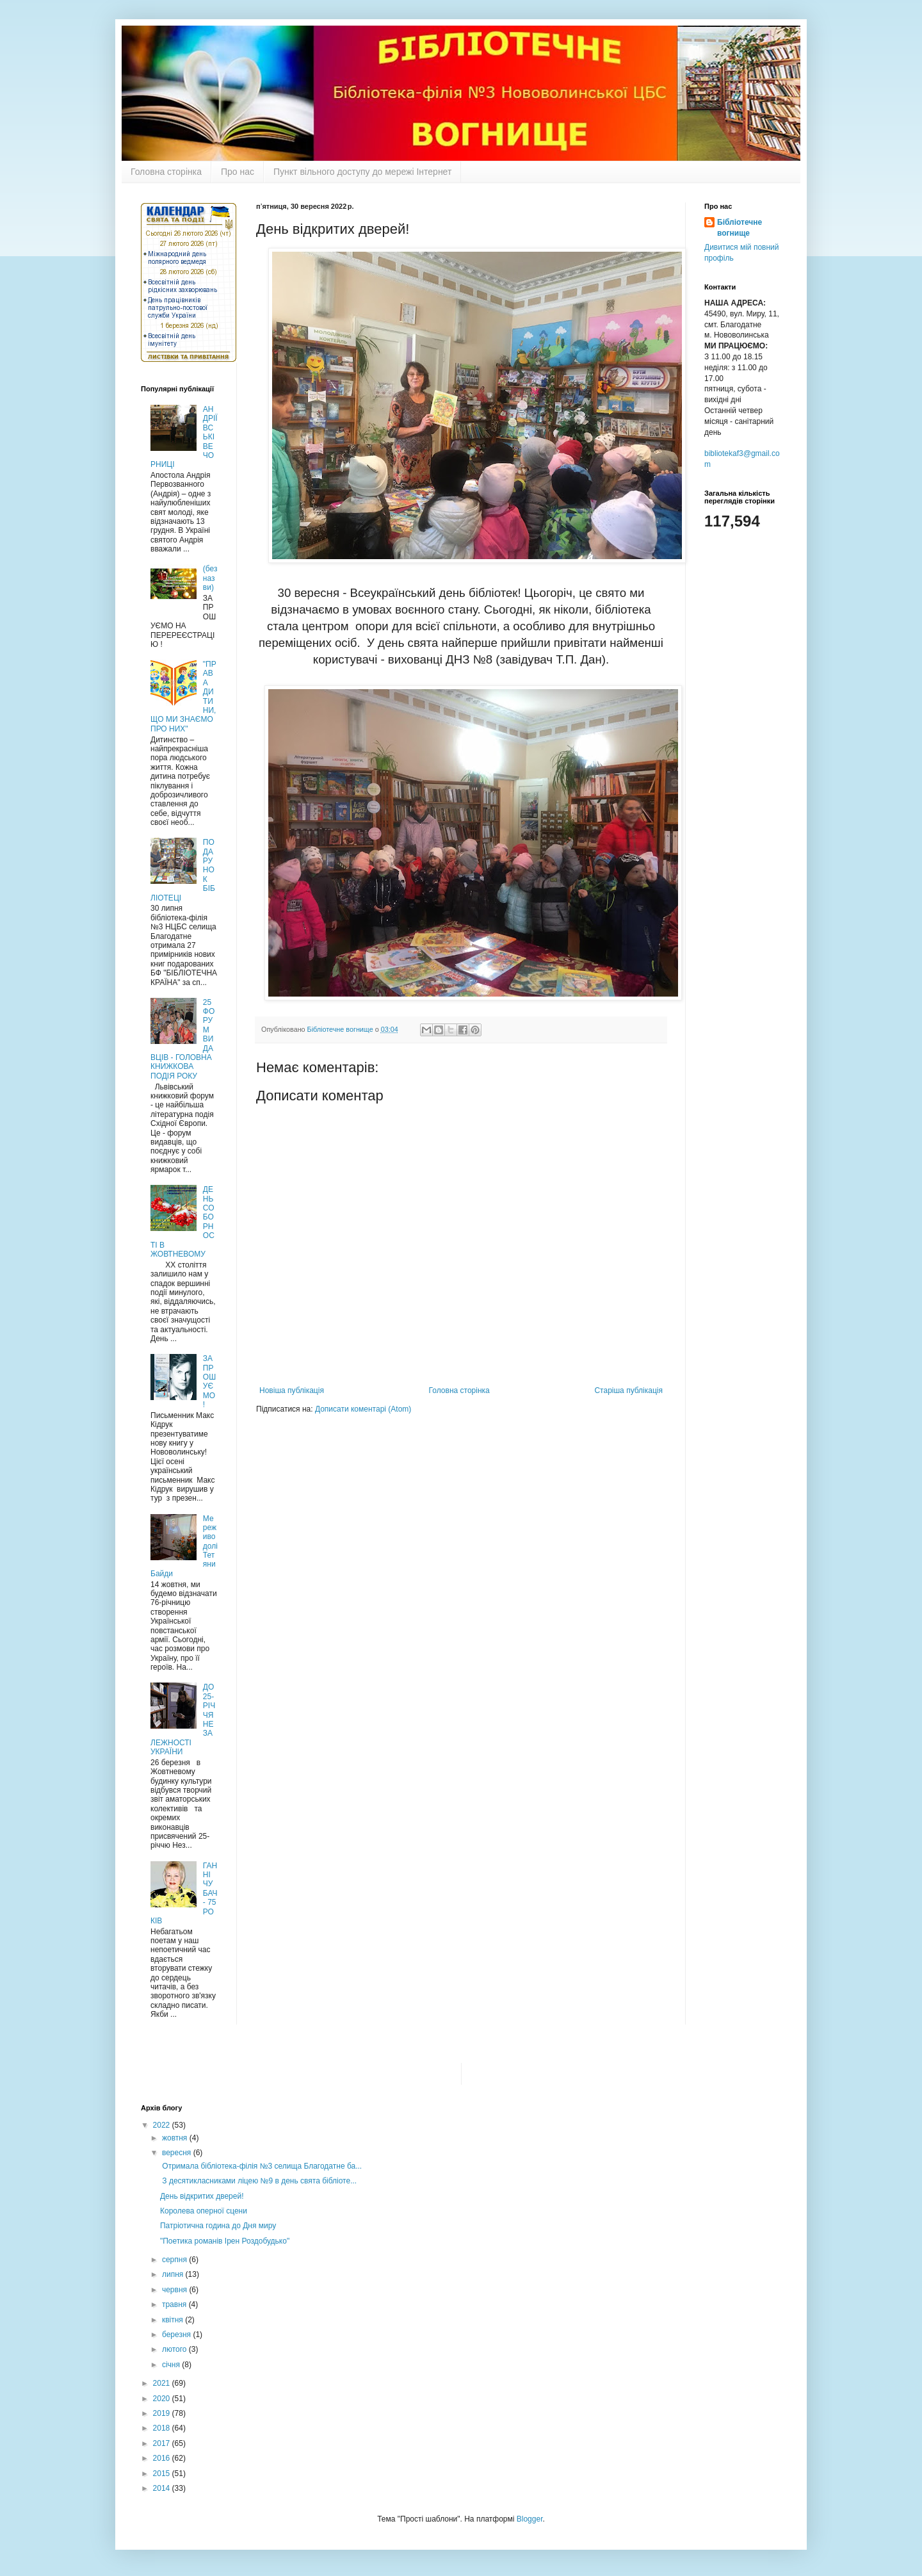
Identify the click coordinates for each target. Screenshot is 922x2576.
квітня (173, 2319)
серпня (175, 2259)
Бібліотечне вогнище (739, 228)
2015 (162, 2473)
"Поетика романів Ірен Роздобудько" (224, 2241)
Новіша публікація (291, 1390)
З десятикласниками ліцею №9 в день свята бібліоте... (258, 2180)
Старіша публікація (628, 1390)
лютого (175, 2349)
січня (172, 2364)
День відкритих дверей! (202, 2196)
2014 (162, 2488)
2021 (162, 2383)
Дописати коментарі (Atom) (363, 1409)
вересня (177, 2152)
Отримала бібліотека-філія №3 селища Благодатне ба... (261, 2166)
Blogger (530, 2519)
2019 (162, 2413)
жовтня (176, 2137)
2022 (162, 2125)
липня (174, 2274)
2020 (162, 2398)
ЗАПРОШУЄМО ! (209, 1381)
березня (177, 2334)
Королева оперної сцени (203, 2210)
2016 (162, 2458)
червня (175, 2289)
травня (175, 2304)
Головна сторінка (166, 172)
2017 (162, 2443)
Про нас (237, 172)
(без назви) (210, 578)
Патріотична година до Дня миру (218, 2225)
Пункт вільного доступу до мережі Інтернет (362, 172)
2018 (162, 2428)
